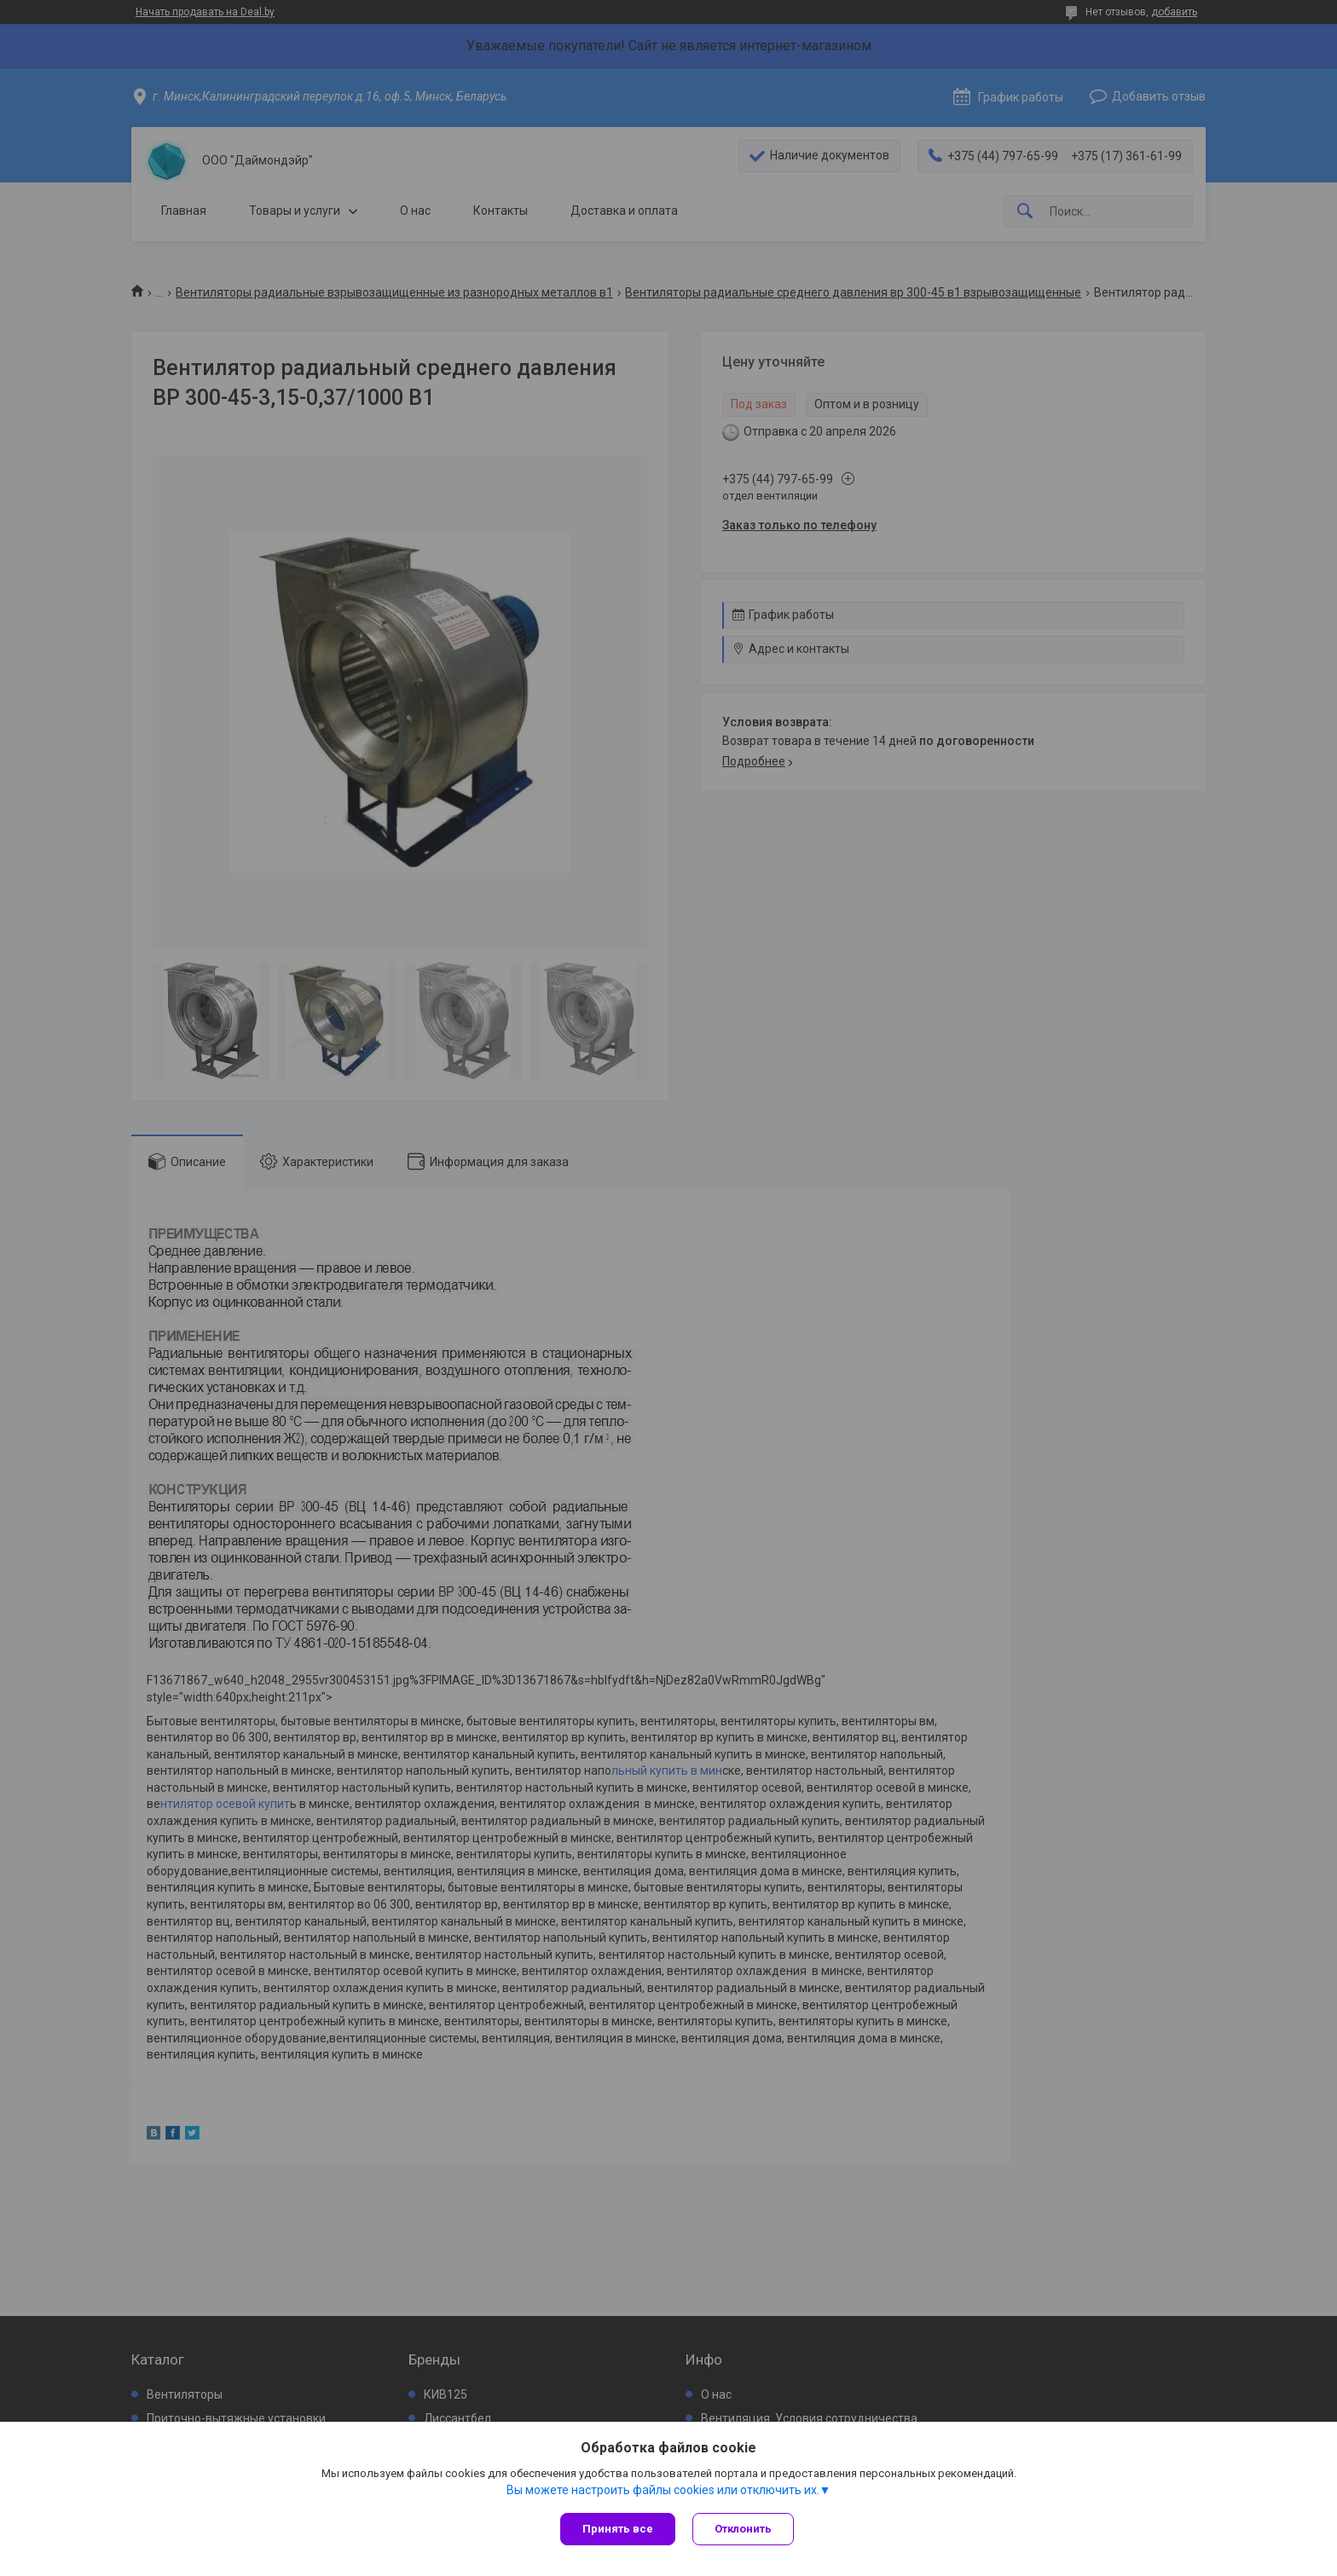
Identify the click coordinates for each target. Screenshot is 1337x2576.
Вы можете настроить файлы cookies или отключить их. (662, 2490)
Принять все (617, 2528)
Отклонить (743, 2528)
